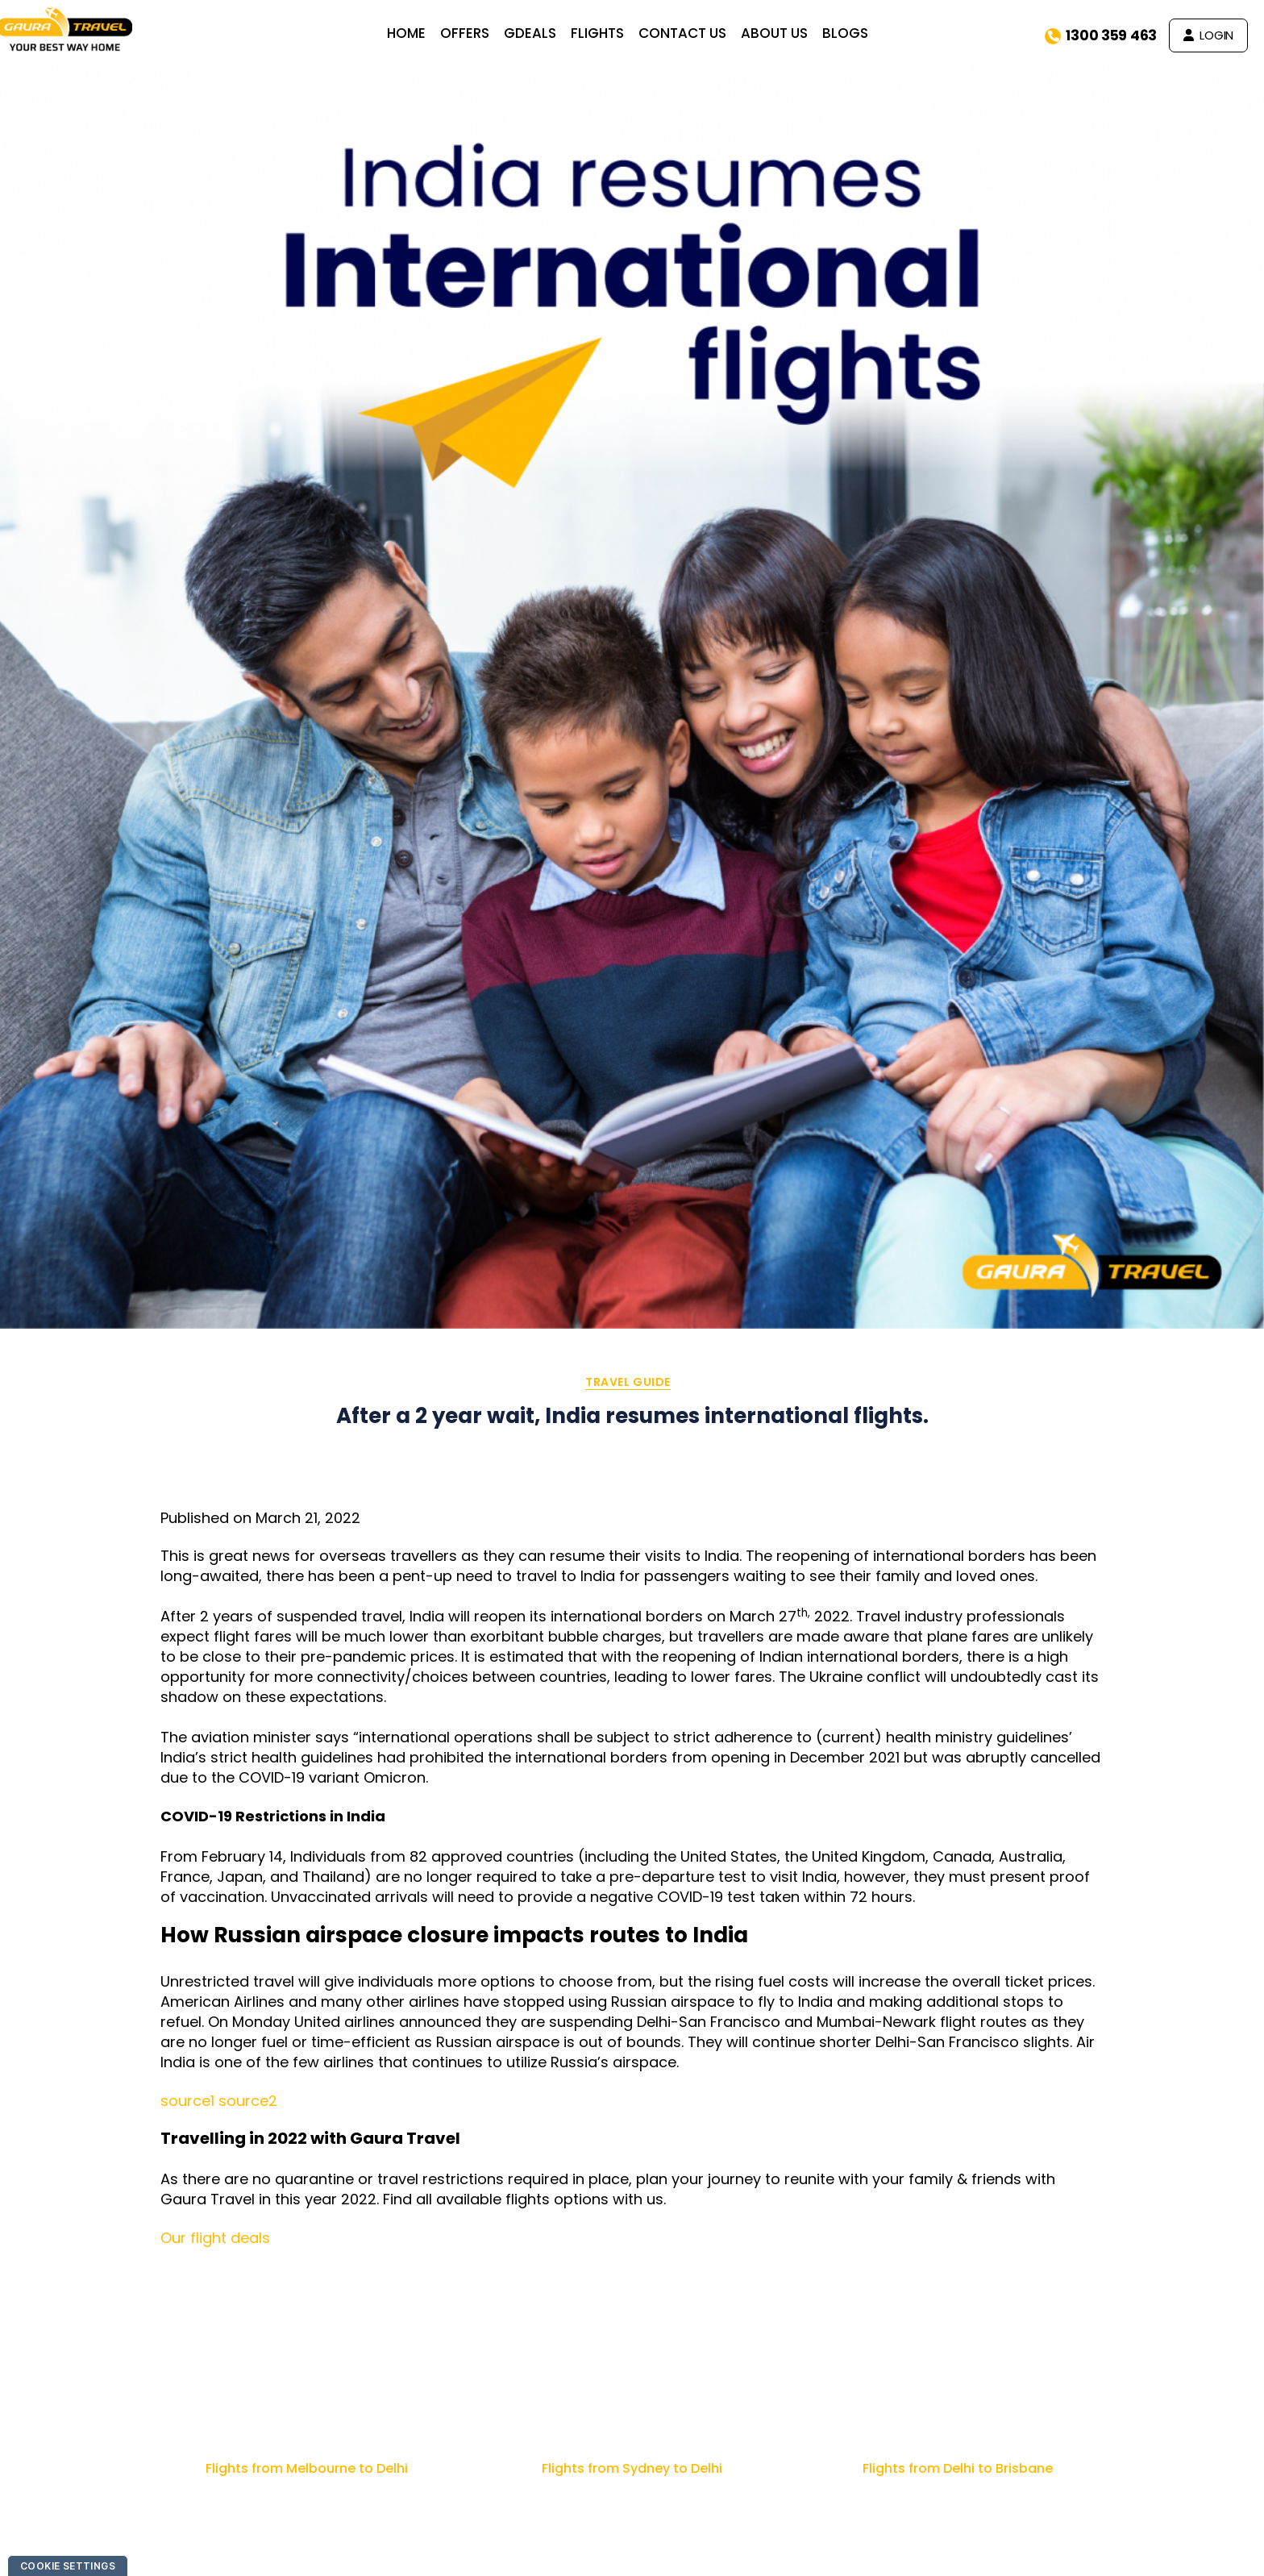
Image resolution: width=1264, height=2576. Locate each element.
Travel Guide (627, 1382)
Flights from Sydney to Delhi (632, 2468)
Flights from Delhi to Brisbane (958, 2468)
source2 (247, 2101)
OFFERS (476, 33)
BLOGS (856, 33)
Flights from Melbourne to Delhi (307, 2468)
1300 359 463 (1101, 35)
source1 (187, 2101)
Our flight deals (215, 2238)
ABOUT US (785, 33)
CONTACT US (694, 33)
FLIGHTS (608, 33)
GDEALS (541, 33)
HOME (417, 33)
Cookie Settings (67, 2566)
